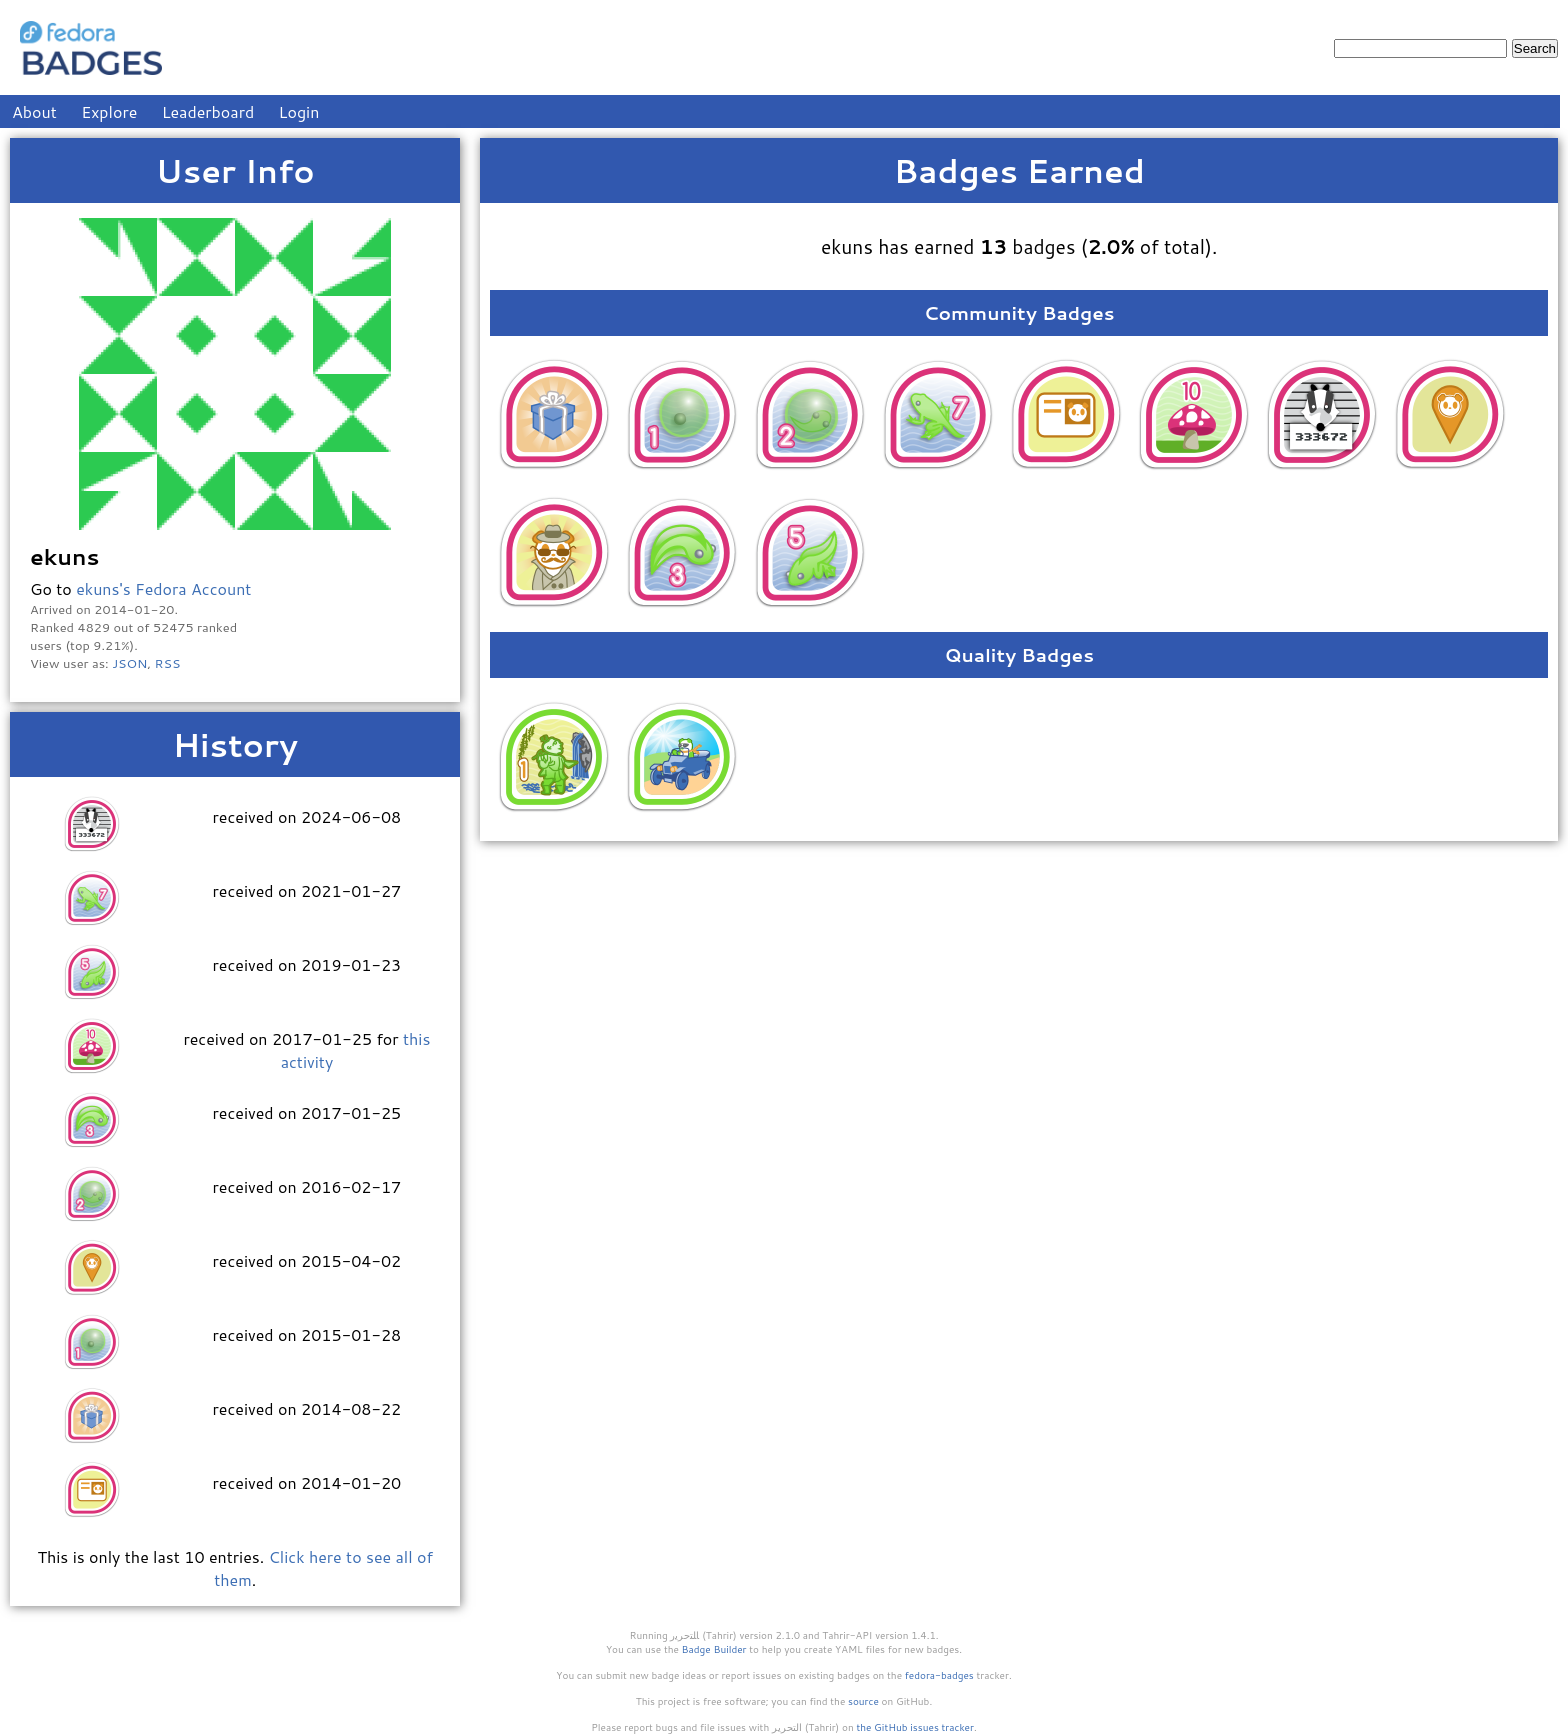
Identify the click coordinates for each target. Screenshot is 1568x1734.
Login (299, 111)
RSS (168, 663)
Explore (109, 111)
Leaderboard (208, 111)
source (863, 1701)
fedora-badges (939, 1675)
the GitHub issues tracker (915, 1727)
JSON (129, 663)
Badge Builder (714, 1649)
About (34, 111)
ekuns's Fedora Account (163, 588)
